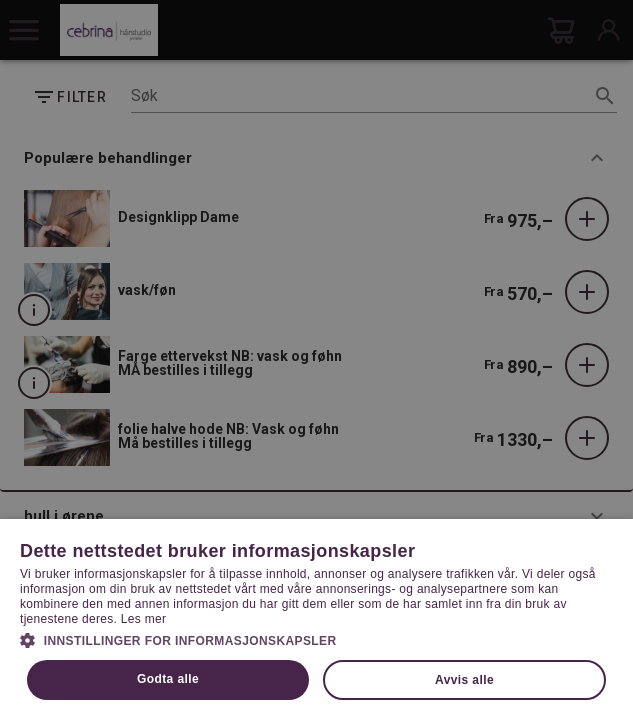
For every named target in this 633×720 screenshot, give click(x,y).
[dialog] (316, 360)
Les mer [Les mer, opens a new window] (143, 619)
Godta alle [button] (168, 679)
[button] (316, 639)
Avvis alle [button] (464, 680)
